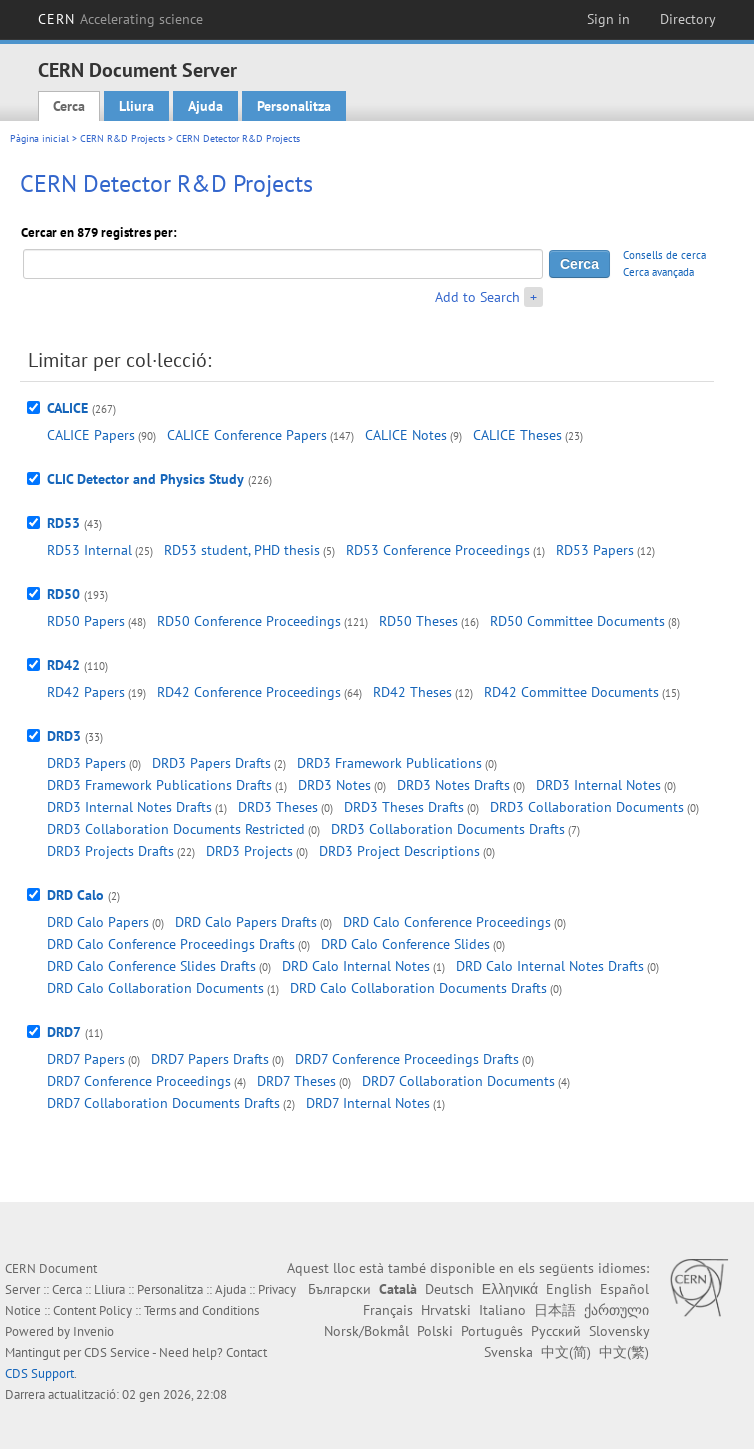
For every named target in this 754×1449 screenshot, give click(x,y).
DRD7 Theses (296, 1081)
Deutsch (449, 1289)
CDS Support (39, 1373)
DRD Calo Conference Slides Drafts (151, 966)
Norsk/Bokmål (366, 1331)
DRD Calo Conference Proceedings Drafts (171, 944)
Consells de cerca (664, 255)
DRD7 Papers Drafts (210, 1059)
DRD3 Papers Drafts (211, 763)
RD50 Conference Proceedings (249, 621)
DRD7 (64, 1032)
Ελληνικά (510, 1289)
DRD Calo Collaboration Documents (155, 988)
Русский (556, 1331)
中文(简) (566, 1352)
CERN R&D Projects (122, 138)
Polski (435, 1331)
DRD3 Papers (86, 763)
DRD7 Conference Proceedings (139, 1081)
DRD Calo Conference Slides (405, 944)
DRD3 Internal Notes (598, 785)
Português (492, 1331)
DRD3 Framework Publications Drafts (159, 785)
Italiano (502, 1310)
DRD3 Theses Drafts (404, 807)
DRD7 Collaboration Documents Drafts (163, 1103)
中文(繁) (624, 1352)
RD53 (63, 523)
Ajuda (205, 106)
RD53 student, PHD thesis (242, 550)
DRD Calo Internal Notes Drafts (550, 966)
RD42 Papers (86, 692)
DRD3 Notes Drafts (453, 785)
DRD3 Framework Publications (389, 763)
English (569, 1289)
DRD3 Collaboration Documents (587, 807)
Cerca (69, 106)
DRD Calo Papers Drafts (246, 922)
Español (624, 1289)
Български (339, 1289)
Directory (688, 19)
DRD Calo (75, 895)
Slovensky (619, 1331)
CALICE (67, 408)
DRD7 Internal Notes (368, 1103)
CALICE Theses (517, 435)
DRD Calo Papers (98, 922)
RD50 (63, 594)
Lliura (136, 106)
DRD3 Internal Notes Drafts (129, 807)
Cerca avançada (658, 272)
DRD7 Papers (86, 1059)
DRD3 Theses (278, 807)
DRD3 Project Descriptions (399, 851)
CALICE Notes (406, 435)
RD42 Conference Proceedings (249, 692)
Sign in (608, 19)
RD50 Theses (418, 621)
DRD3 (64, 736)
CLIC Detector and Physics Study (145, 479)
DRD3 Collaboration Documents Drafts (448, 829)
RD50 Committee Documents (577, 621)
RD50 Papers (86, 621)
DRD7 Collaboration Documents (458, 1081)
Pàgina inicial (39, 138)
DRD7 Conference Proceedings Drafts (407, 1059)
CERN (121, 19)
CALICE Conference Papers (247, 435)
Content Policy (92, 1310)
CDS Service (117, 1352)
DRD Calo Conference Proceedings (447, 922)
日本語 (555, 1310)
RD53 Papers (595, 550)
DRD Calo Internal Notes (356, 966)
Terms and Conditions (201, 1310)
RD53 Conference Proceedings (438, 550)
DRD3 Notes (334, 785)
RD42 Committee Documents (571, 692)
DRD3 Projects (249, 851)
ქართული (616, 1310)
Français (388, 1310)
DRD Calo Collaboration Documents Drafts (418, 988)
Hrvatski (446, 1310)
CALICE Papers (91, 435)
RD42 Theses (412, 692)
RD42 (63, 665)
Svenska (508, 1352)
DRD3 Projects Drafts (110, 851)
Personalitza (294, 106)
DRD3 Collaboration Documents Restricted (176, 829)
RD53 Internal (89, 550)
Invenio (93, 1331)
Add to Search (477, 297)
